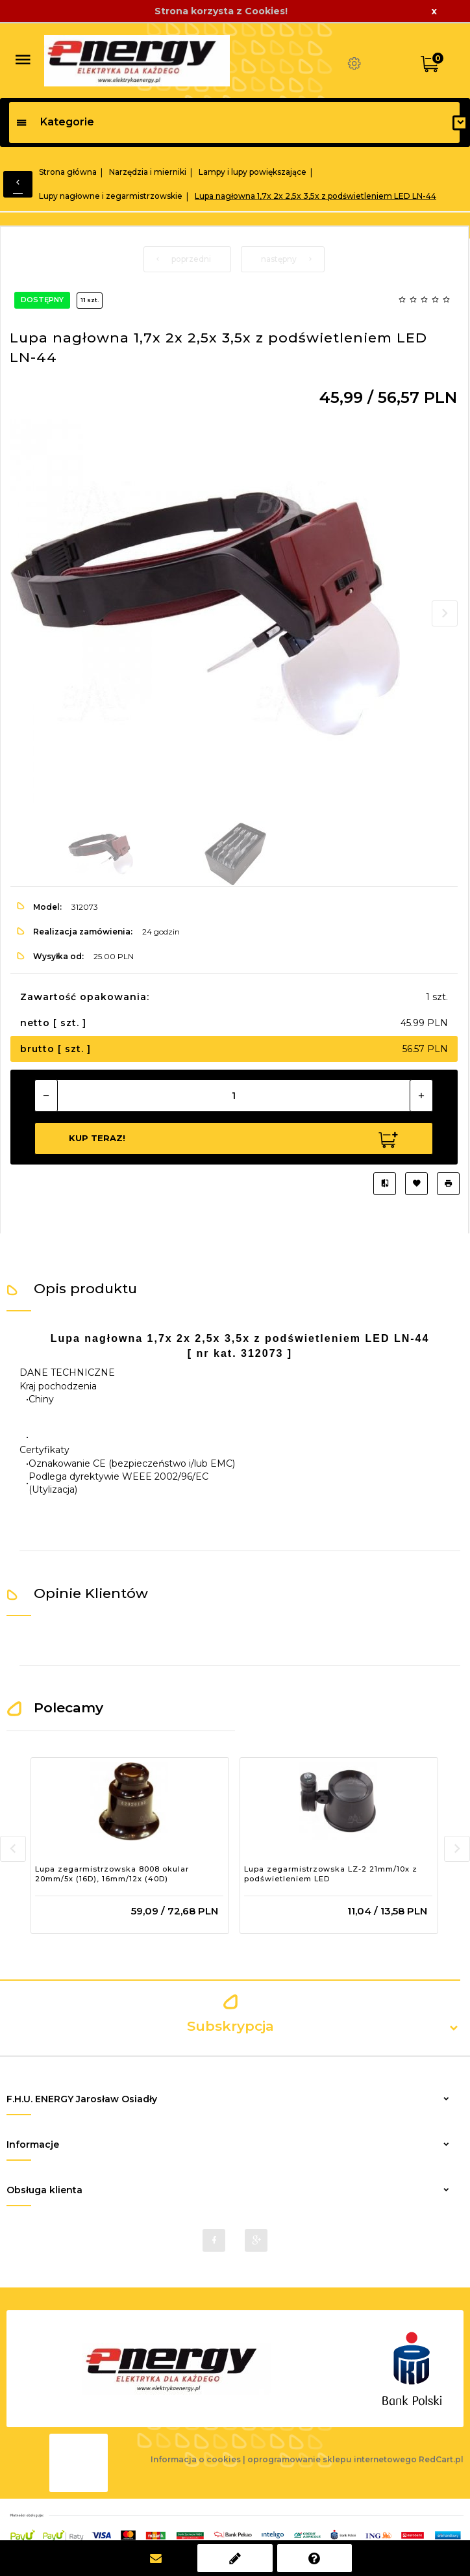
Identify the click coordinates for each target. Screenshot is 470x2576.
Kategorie (55, 122)
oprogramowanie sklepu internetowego (332, 2459)
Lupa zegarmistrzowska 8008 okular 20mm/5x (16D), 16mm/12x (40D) (112, 1874)
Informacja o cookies (196, 2459)
